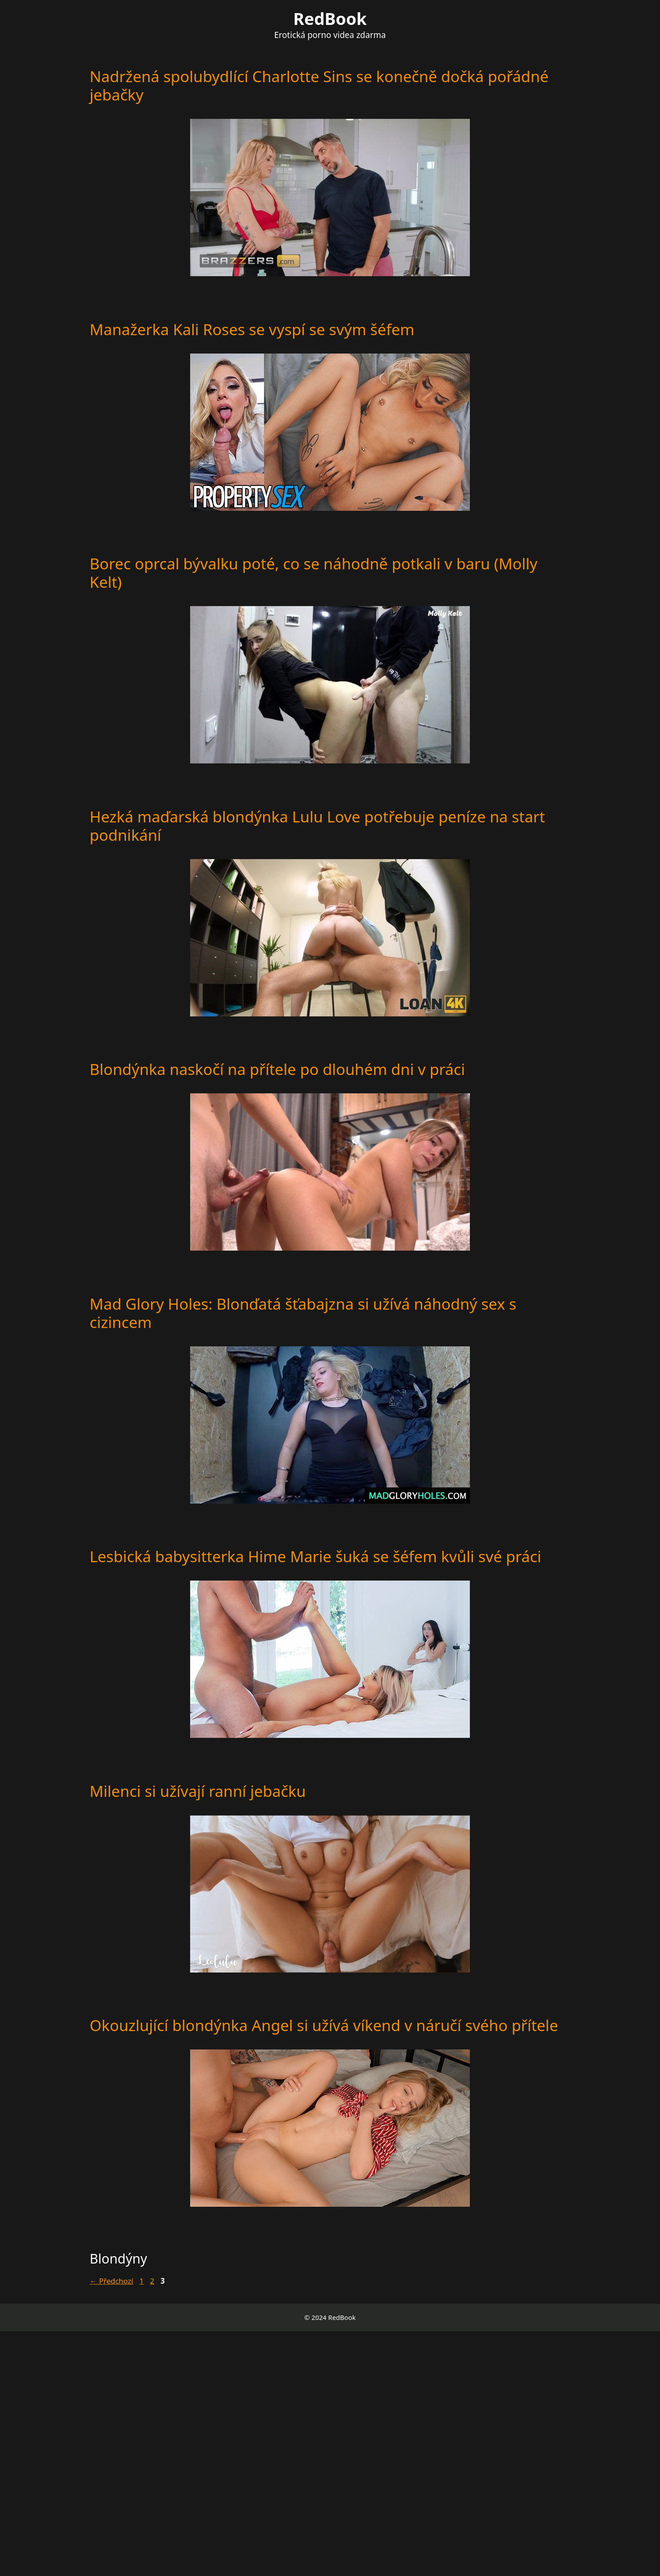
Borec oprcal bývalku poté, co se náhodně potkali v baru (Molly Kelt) (314, 572)
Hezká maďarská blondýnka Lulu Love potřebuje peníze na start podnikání (317, 825)
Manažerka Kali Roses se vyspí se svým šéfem (252, 329)
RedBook (330, 18)
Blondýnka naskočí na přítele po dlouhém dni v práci (277, 1069)
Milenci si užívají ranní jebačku (198, 1791)
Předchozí (111, 2281)
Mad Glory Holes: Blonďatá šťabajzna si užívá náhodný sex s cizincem (303, 1312)
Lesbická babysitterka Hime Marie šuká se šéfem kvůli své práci (315, 1556)
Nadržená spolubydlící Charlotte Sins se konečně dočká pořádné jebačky (319, 85)
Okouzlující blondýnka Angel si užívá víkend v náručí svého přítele (324, 2025)
